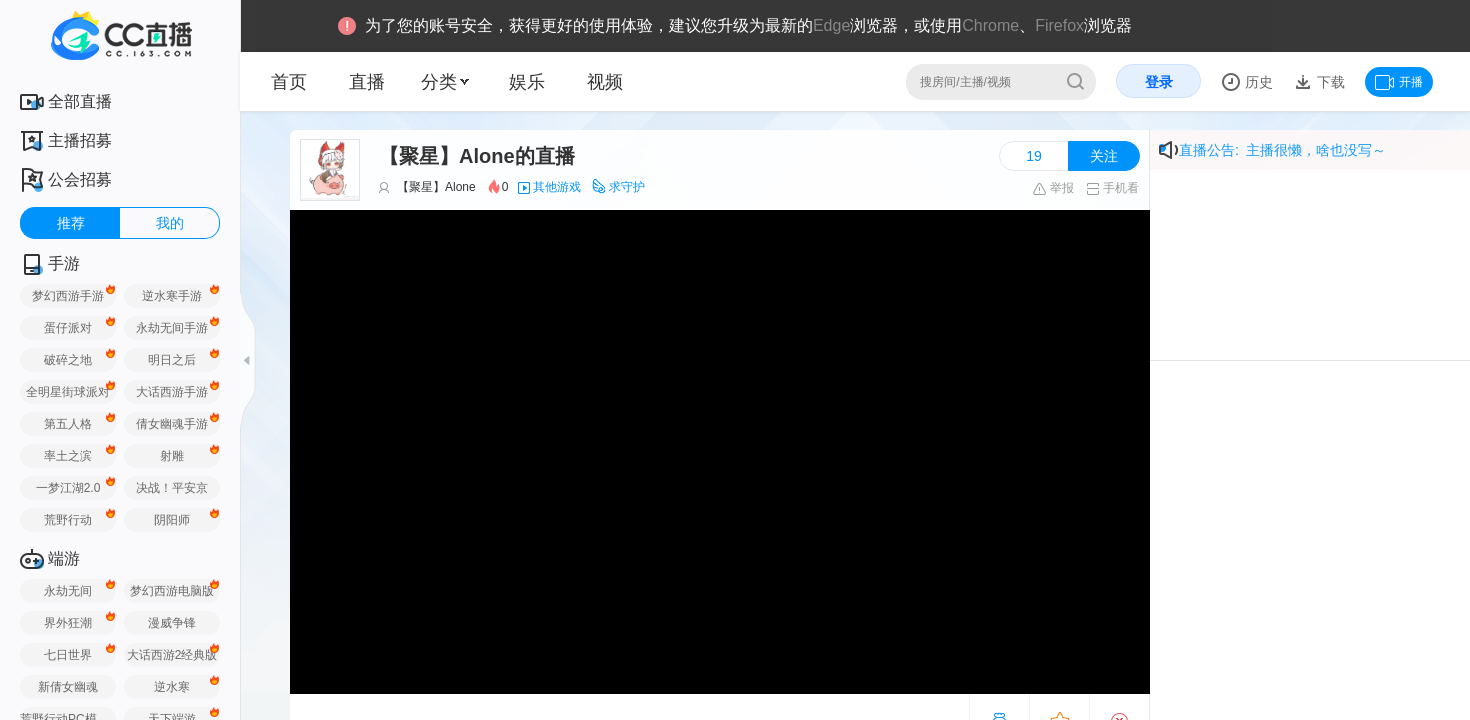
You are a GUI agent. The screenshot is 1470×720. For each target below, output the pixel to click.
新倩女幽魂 (68, 687)
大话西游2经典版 (172, 655)
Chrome (990, 25)
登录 (1159, 82)
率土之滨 (68, 456)
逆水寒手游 (172, 296)
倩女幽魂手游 (172, 424)
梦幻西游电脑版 (172, 591)
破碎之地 (68, 360)
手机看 (1112, 188)
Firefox (1059, 25)
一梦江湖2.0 (68, 488)
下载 (1329, 82)
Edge (831, 25)
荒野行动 (68, 520)
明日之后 (172, 360)
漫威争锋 (172, 623)
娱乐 (527, 82)
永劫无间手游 (172, 328)
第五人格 (68, 424)
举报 (1052, 188)
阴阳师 (172, 520)
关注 (1104, 156)
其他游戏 (557, 187)
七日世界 (68, 655)
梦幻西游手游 (68, 296)
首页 (289, 82)
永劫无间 (68, 591)
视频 (605, 82)
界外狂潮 (68, 623)
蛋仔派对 (68, 328)
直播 (367, 82)
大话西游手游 (172, 392)
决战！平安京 (172, 488)
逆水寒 (172, 687)
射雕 (172, 456)
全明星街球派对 (68, 392)
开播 (1399, 82)
